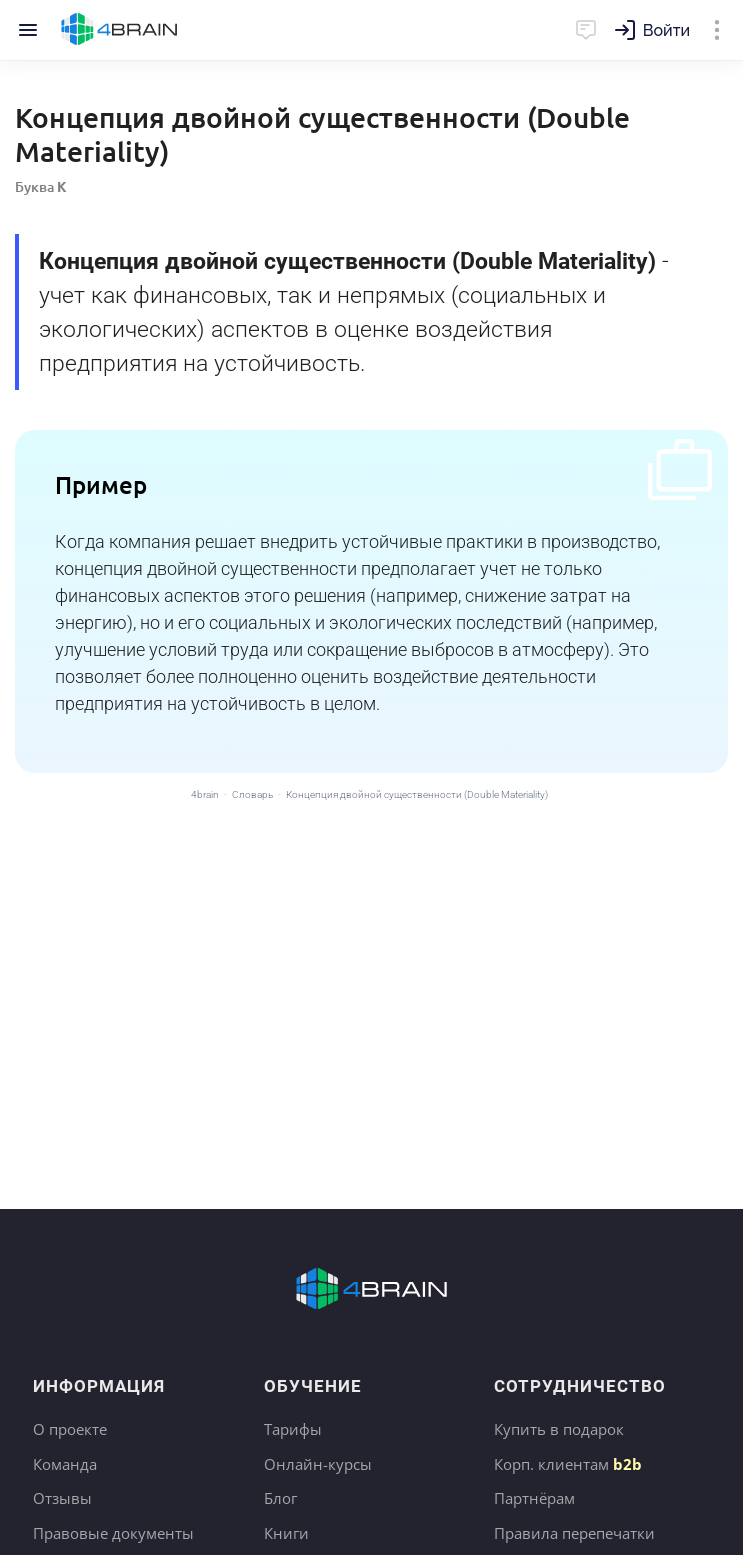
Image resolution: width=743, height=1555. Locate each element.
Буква (41, 186)
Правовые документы (113, 1533)
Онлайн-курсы (318, 1464)
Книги (286, 1533)
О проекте (70, 1429)
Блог (280, 1498)
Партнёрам (534, 1498)
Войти (666, 30)
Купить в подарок (559, 1429)
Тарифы (293, 1429)
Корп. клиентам (568, 1464)
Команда (65, 1464)
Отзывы (62, 1498)
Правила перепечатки (574, 1533)
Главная (119, 30)
